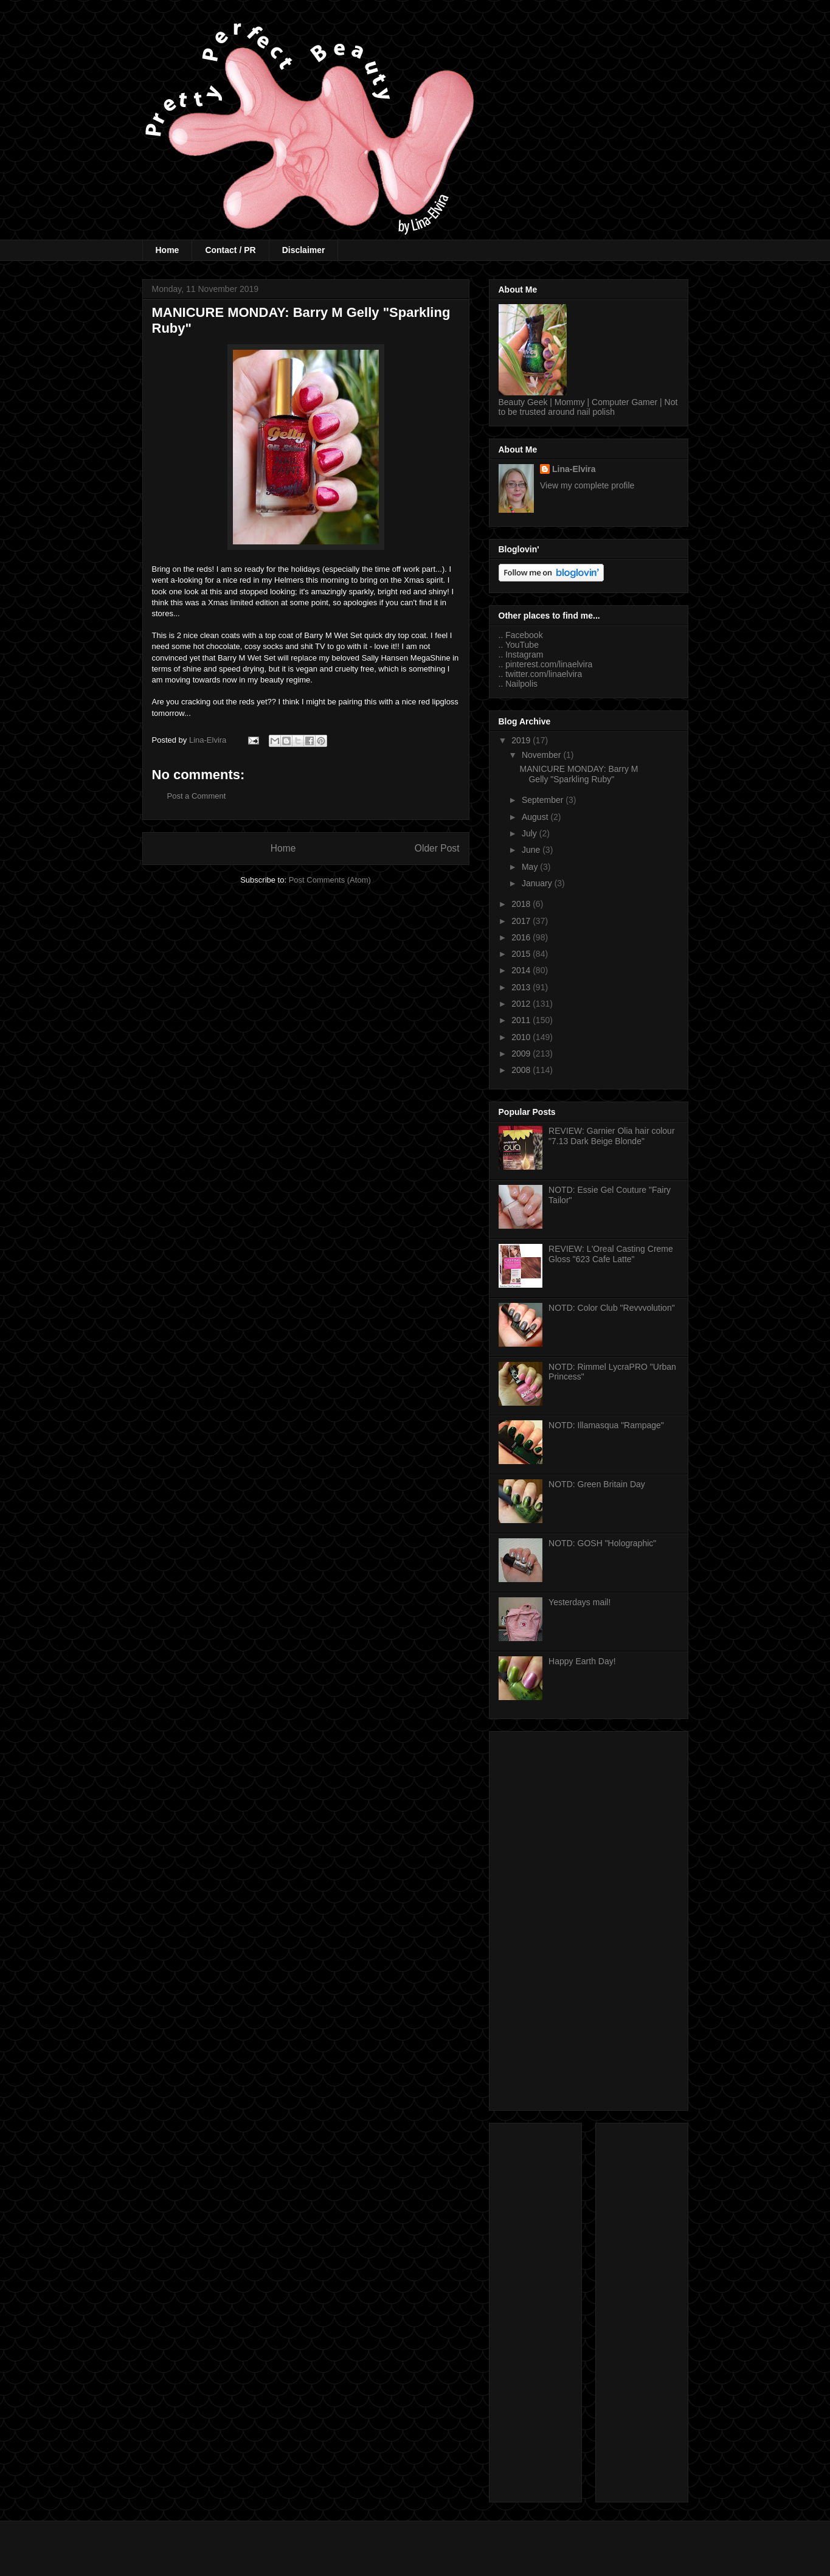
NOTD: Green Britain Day (596, 1484)
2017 (522, 921)
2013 (522, 987)
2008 (522, 1070)
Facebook (523, 635)
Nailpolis (521, 684)
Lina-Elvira (574, 469)
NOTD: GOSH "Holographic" (602, 1543)
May (531, 867)
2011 (522, 1020)
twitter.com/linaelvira (543, 674)
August (536, 817)
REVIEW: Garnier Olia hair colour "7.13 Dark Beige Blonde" (611, 1136)
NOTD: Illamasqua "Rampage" (606, 1425)
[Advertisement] (589, 1918)
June (532, 850)
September (543, 800)
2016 (522, 937)
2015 (522, 954)
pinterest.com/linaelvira (548, 664)
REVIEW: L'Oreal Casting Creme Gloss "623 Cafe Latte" (610, 1254)
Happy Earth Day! (582, 1661)
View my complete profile (587, 485)
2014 (522, 970)
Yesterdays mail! (579, 1602)
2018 (522, 904)
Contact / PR (230, 250)
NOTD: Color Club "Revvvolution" (611, 1308)
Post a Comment (196, 795)
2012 (522, 1004)
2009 (522, 1053)
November (542, 755)
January (538, 883)
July (530, 833)
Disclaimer (303, 250)
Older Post (437, 848)
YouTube (522, 645)
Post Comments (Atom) (330, 879)
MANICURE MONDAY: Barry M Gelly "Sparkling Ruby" (578, 774)
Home (167, 250)
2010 (522, 1037)
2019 (522, 740)
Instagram (524, 654)
